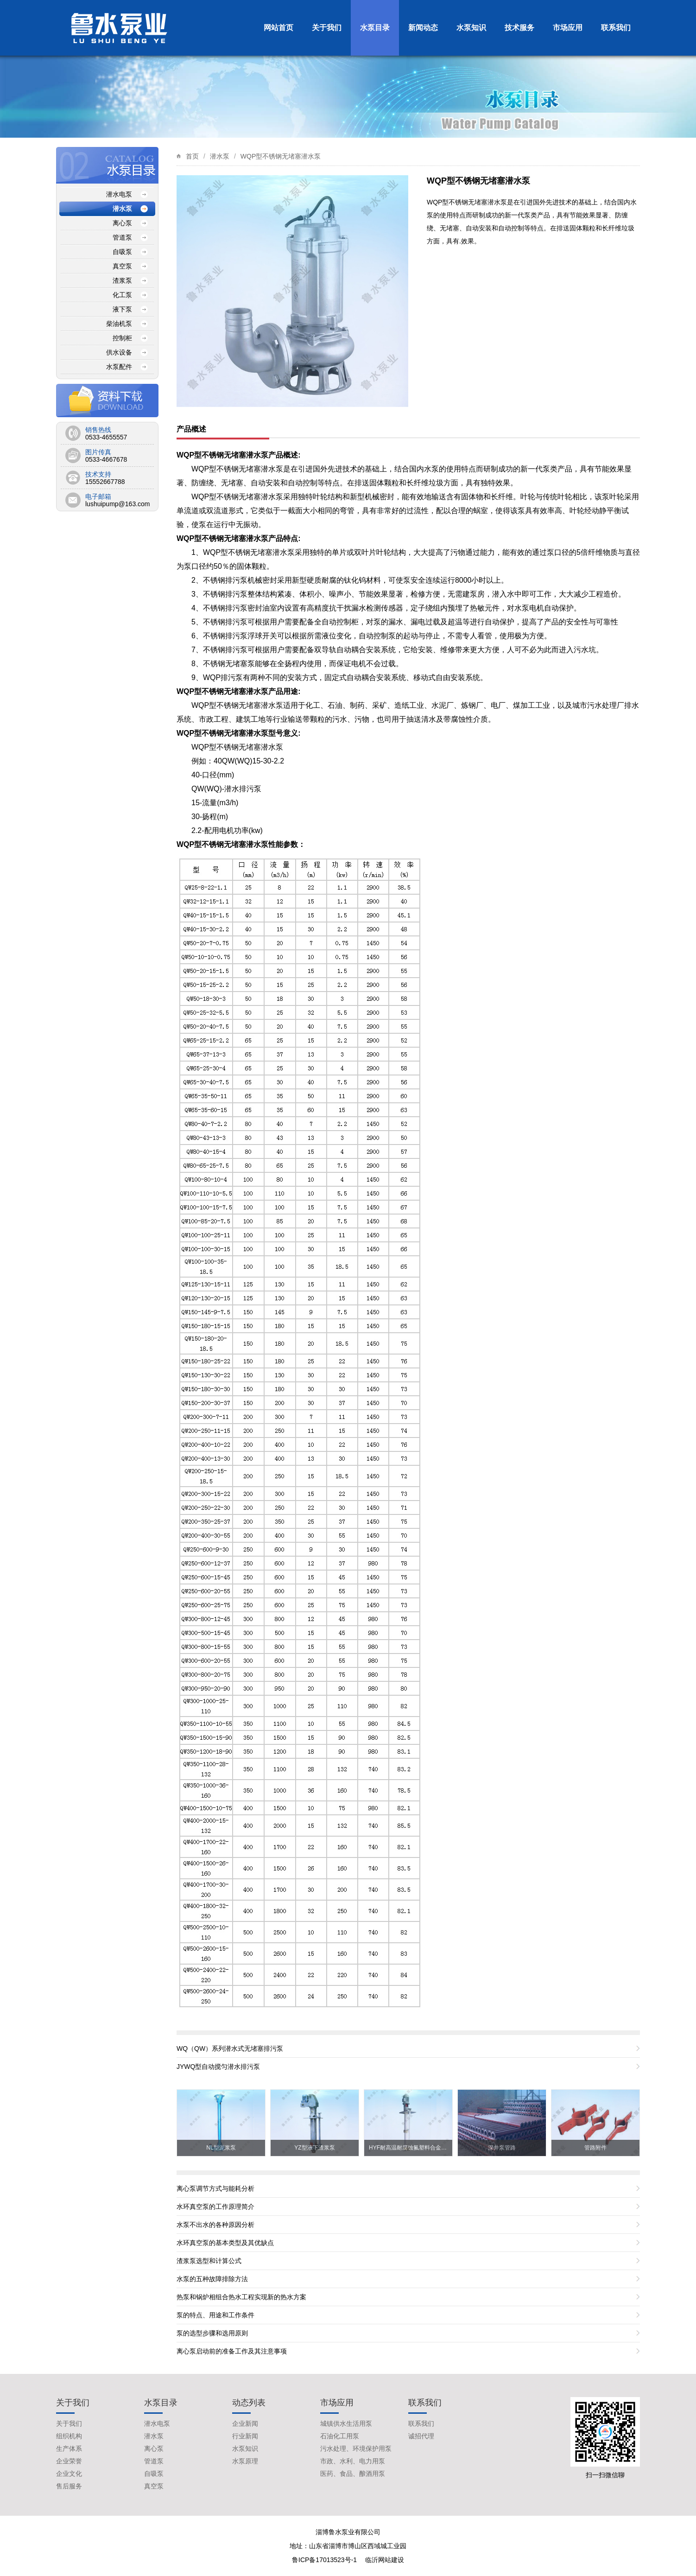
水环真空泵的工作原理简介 (215, 2206)
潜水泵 (219, 156)
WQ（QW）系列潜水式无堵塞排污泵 (230, 2048)
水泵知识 (471, 28)
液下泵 (122, 309)
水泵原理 (245, 2461)
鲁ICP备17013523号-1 (325, 2559)
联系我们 (616, 28)
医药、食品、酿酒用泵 (352, 2473)
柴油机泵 (119, 323)
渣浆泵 (122, 280)
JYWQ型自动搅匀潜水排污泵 (218, 2066)
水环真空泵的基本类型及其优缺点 (225, 2242)
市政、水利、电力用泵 (352, 2461)
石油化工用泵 (339, 2436)
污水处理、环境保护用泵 (356, 2448)
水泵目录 (375, 28)
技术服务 (519, 28)
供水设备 (119, 352)
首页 (192, 156)
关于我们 (327, 28)
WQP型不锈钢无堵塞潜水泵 (280, 156)
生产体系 (69, 2448)
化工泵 (122, 295)
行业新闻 (245, 2436)
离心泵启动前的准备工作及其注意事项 (232, 2351)
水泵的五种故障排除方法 (212, 2279)
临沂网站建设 (384, 2559)
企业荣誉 (69, 2461)
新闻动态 (423, 28)
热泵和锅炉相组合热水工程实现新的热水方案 (241, 2297)
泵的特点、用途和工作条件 (215, 2315)
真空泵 (122, 266)
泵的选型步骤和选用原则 (212, 2333)
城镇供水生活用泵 (346, 2423)
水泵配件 (119, 366)
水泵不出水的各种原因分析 (215, 2224)
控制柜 (122, 338)
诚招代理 (421, 2436)
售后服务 (69, 2486)
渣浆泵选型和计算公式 (209, 2260)
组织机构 (69, 2436)
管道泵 (122, 237)
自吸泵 (122, 251)
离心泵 (122, 223)
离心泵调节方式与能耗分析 (215, 2188)
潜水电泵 (119, 194)
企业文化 (69, 2473)
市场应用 (567, 28)
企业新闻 (245, 2423)
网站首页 (278, 28)
